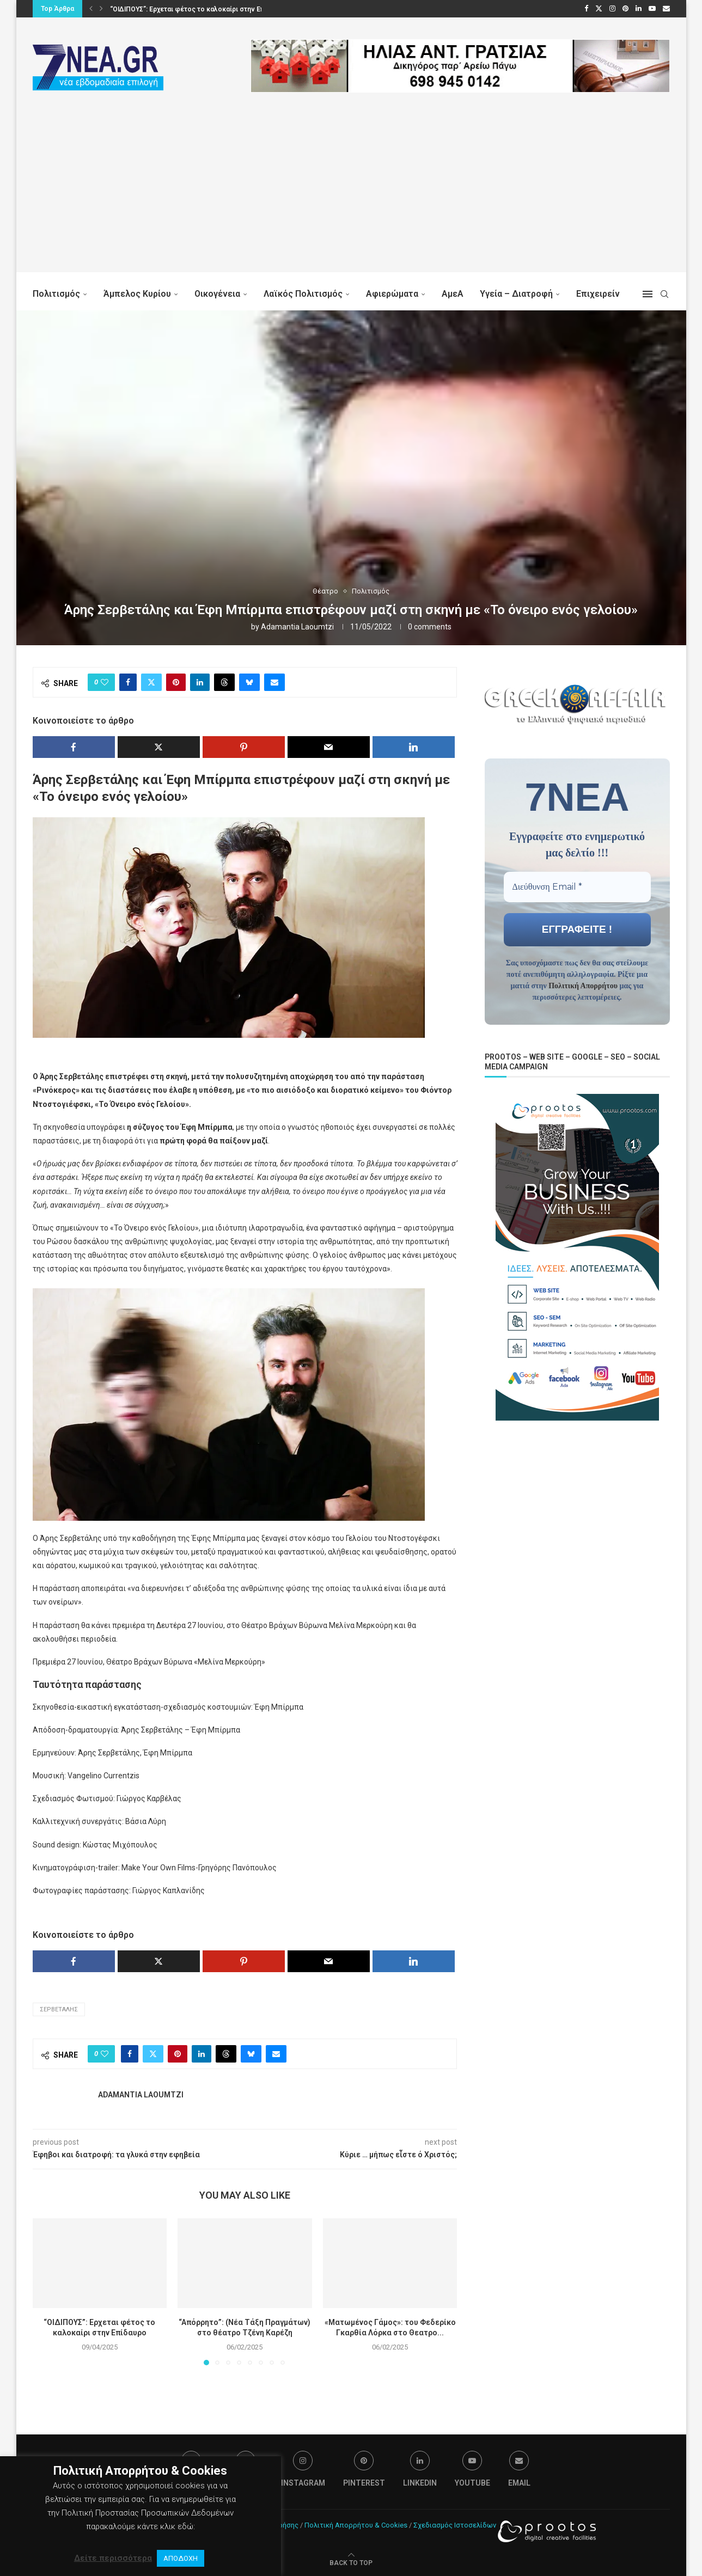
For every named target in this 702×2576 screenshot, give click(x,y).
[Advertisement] (351, 196)
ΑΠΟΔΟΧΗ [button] (180, 2558)
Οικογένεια (217, 294)
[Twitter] (598, 8)
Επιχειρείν (598, 294)
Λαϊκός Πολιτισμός (303, 294)
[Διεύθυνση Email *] (577, 886)
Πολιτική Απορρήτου (583, 985)
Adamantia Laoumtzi (297, 626)
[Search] (664, 294)
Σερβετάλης (59, 2009)
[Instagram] (612, 8)
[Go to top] (351, 2562)
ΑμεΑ (452, 294)
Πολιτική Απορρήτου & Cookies (355, 2525)
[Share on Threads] (224, 682)
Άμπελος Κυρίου (137, 294)
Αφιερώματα (392, 294)
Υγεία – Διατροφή (516, 294)
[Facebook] (586, 8)
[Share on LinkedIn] (200, 682)
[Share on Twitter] (151, 682)
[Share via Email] (274, 682)
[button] (91, 8)
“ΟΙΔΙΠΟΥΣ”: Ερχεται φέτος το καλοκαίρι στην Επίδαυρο (198, 9)
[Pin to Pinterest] (176, 682)
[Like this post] (104, 682)
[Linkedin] (639, 8)
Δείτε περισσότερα (113, 2558)
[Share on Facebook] (128, 682)
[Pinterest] (625, 8)
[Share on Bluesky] (249, 682)
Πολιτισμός (56, 294)
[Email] (666, 8)
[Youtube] (652, 8)
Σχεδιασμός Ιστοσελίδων (454, 2525)
